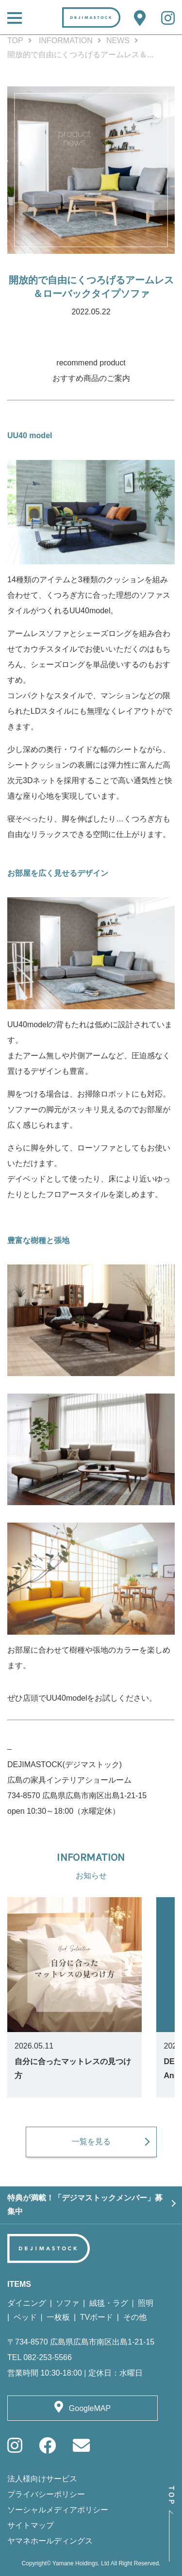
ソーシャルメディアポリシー (57, 2510)
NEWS (118, 40)
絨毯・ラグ (108, 2303)
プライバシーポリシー (46, 2494)
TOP (15, 40)
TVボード (96, 2317)
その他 (135, 2317)
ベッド (25, 2317)
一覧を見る (91, 2141)
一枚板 (58, 2317)
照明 (145, 2303)
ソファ (67, 2303)
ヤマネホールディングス (50, 2541)
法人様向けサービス (42, 2479)
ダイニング (26, 2303)
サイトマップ (30, 2525)
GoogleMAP (90, 2408)
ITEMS (19, 2284)
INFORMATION (66, 40)
